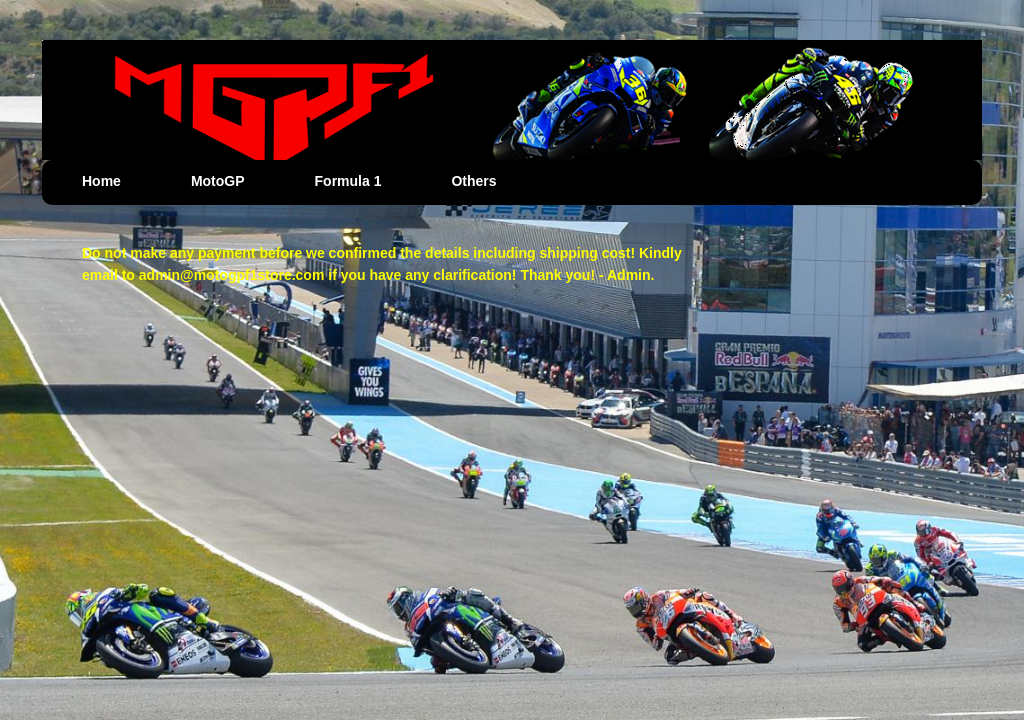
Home (101, 181)
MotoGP (218, 181)
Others (473, 181)
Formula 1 (348, 181)
